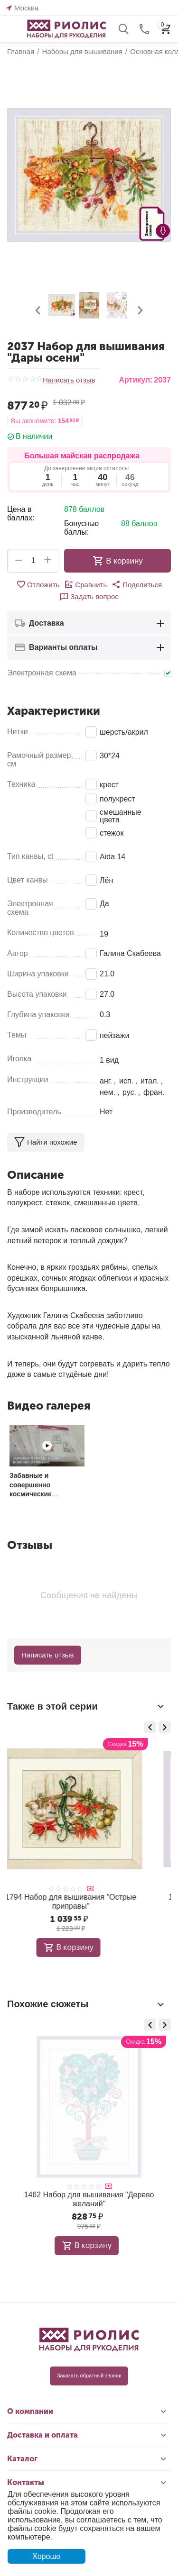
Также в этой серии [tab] (86, 1706)
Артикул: (135, 380)
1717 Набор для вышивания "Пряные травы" (86, 1901)
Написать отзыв (69, 380)
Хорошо (46, 2556)
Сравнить (85, 584)
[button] (137, 584)
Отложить (37, 584)
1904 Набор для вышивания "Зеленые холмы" (86, 2199)
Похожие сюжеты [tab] (86, 2004)
